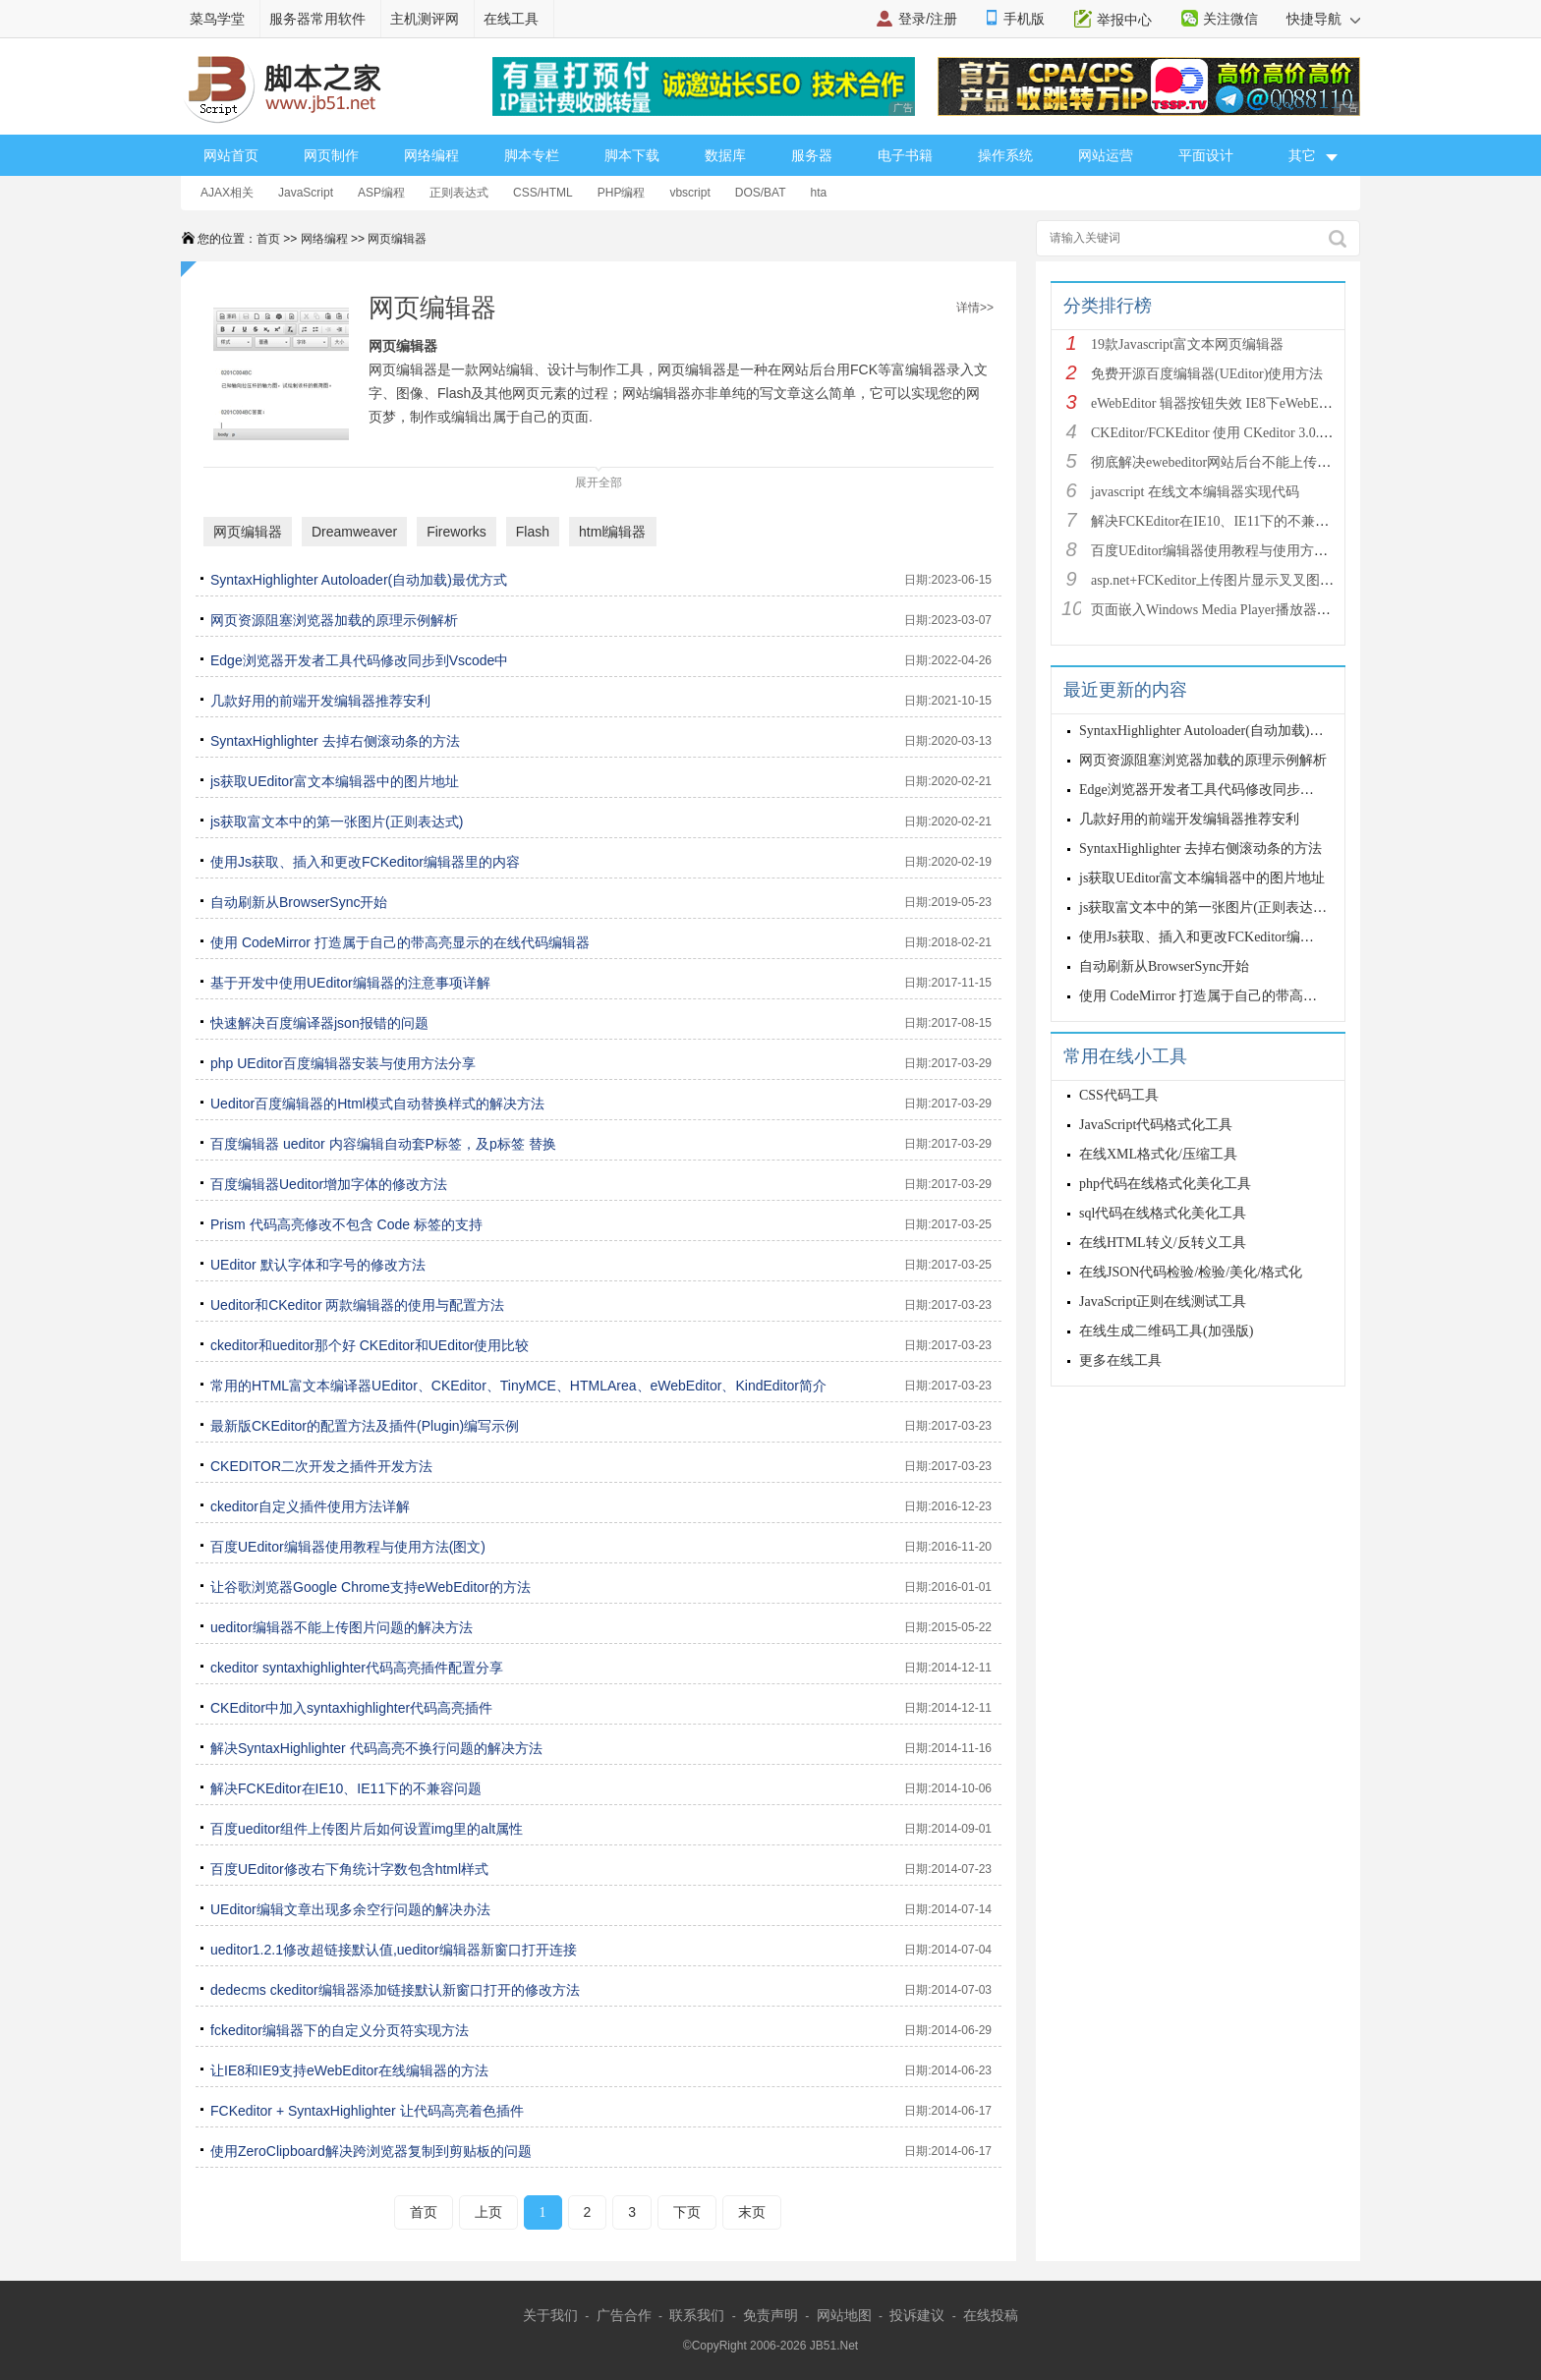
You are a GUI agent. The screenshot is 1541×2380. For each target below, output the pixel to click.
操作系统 (1005, 155)
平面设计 (1205, 155)
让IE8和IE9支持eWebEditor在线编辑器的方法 (349, 2070)
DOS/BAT (760, 192)
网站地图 (844, 2315)
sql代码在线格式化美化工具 (1162, 1213)
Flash (532, 531)
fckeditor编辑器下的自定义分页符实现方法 (339, 2030)
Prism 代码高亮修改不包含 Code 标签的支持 (346, 1224)
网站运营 (1105, 155)
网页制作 (331, 155)
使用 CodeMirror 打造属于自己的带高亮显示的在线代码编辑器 (400, 942)
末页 (752, 2212)
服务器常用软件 (317, 19)
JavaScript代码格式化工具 (1155, 1124)
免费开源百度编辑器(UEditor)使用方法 (1207, 374)
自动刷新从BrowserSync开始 (298, 902)
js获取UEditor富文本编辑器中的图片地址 (334, 781)
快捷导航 (1323, 19)
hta (819, 192)
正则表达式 (458, 192)
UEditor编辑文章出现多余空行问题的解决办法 (350, 1909)
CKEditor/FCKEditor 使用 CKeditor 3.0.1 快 (1217, 432)
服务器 (811, 155)
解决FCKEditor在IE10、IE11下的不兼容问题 (346, 1788)
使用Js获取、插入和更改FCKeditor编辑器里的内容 (365, 862)
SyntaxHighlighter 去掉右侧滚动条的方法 (335, 741)
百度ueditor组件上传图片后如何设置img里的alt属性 (366, 1829)
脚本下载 (631, 155)
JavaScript (305, 192)
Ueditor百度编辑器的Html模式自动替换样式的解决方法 (377, 1103)
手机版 (1024, 19)
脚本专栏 (531, 155)
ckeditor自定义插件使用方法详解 (310, 1506)
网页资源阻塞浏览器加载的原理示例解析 (334, 620)
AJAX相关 (227, 192)
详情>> (975, 307)
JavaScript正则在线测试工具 (1162, 1301)
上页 (488, 2212)
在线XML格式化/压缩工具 (1158, 1154)
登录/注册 (927, 19)
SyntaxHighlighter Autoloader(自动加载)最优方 (1214, 730)
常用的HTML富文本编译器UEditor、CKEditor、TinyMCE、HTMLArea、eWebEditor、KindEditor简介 (518, 1385)
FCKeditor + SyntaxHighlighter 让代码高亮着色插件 (367, 2111)
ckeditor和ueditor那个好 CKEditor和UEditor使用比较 (369, 1345)
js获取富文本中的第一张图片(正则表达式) (336, 821)
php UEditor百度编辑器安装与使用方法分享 (343, 1063)
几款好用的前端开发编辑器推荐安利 (320, 700)
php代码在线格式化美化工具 (1165, 1183)
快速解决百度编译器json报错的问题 (319, 1023)
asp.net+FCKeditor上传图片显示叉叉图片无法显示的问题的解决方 (1288, 580)
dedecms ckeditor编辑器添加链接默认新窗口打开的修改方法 (395, 1990)
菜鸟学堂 (217, 19)
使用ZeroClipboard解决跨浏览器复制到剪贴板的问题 (371, 2151)
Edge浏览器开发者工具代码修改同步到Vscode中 (359, 660)
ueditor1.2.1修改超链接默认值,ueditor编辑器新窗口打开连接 (393, 1949)
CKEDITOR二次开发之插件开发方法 (321, 1466)
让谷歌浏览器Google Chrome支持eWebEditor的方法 (370, 1587)
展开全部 (598, 478)
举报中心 (1124, 20)
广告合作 (624, 2315)
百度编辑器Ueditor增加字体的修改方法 (328, 1184)
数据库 (725, 155)
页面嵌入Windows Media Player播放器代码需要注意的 (1252, 609)
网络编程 (431, 155)
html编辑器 (612, 531)
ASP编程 (381, 192)
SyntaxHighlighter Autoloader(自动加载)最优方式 (358, 580)
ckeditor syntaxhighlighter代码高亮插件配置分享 (356, 1667)
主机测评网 (424, 19)
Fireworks (456, 531)
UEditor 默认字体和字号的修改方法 (318, 1265)
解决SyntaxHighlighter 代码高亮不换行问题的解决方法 (376, 1748)
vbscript (689, 192)
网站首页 (230, 155)
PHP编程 (622, 192)
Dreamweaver (354, 531)
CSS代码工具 (1119, 1095)
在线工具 (511, 19)
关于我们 (550, 2315)
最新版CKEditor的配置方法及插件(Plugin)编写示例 (364, 1426)
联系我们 (696, 2315)
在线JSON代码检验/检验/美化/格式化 (1190, 1272)
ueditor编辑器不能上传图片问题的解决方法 (341, 1627)
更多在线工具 (1120, 1360)
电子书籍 (905, 155)
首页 (268, 239)
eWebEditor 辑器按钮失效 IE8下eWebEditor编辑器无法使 (1259, 403)
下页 (687, 2212)
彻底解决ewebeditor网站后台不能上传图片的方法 (1238, 462)
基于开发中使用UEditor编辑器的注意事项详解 (350, 983)
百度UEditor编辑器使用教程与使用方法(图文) (347, 1547)
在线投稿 (990, 2315)
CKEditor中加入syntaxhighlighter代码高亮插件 (351, 1708)
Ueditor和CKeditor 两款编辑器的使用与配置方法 (357, 1305)
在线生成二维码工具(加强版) (1166, 1331)
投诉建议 (916, 2315)
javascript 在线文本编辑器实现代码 (1195, 491)
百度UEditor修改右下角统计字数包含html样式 (349, 1869)
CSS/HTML (543, 192)
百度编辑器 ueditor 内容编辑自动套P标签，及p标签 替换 (383, 1144)
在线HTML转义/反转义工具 (1162, 1242)
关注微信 (1230, 19)
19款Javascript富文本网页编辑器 (1187, 344)
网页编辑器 (397, 239)
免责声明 (770, 2315)
